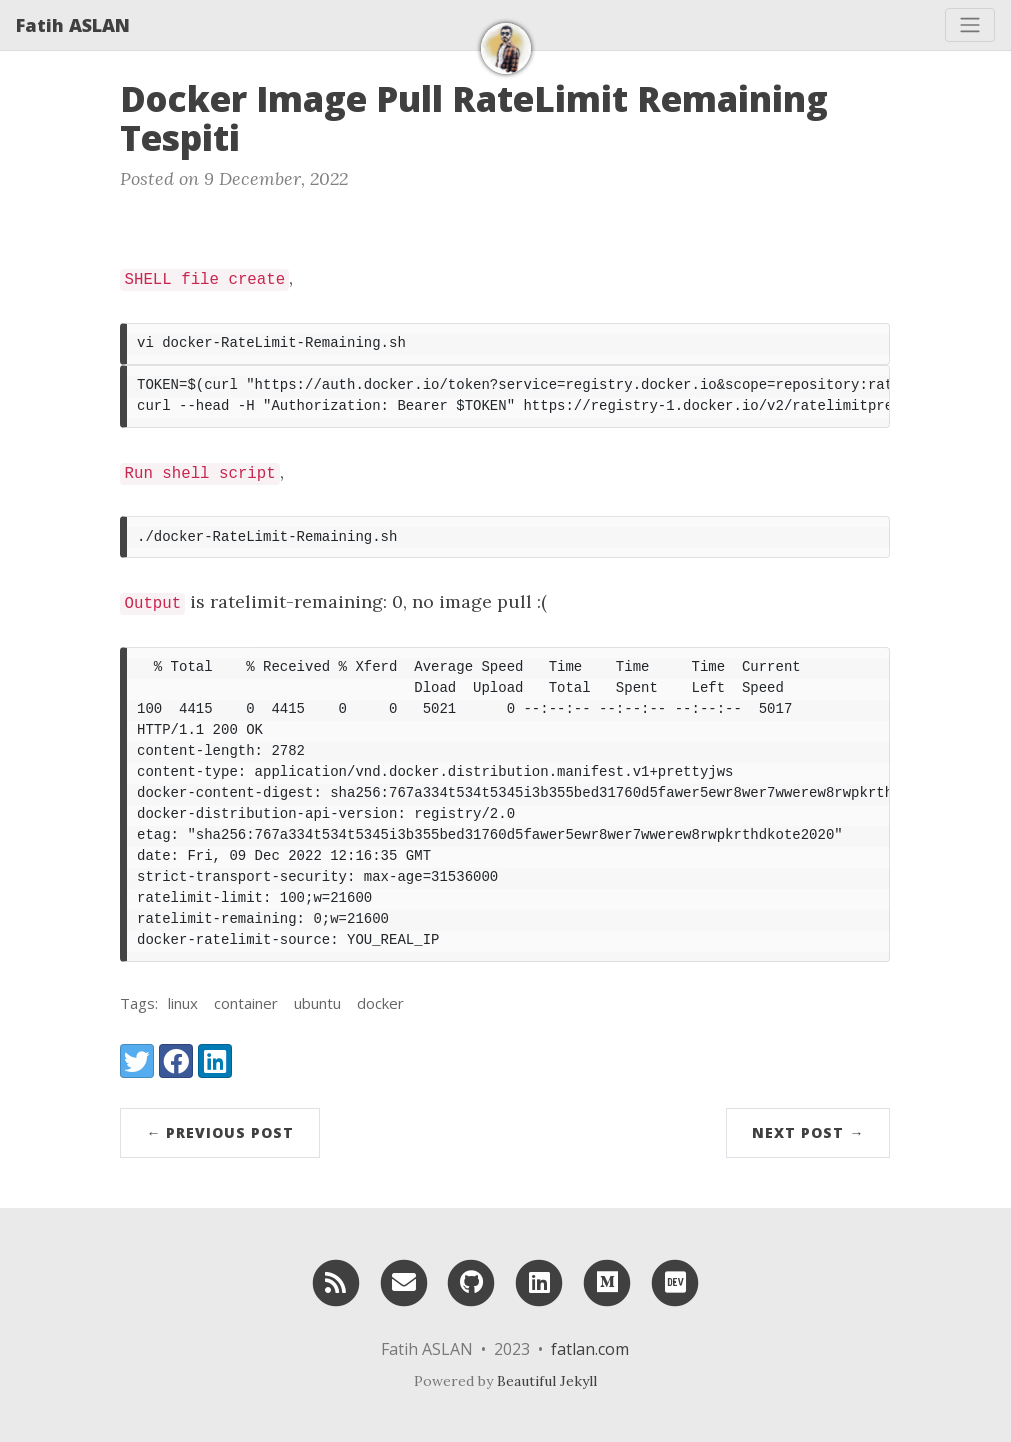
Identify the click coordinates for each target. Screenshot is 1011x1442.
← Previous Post (220, 1132)
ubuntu (317, 1003)
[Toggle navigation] (970, 25)
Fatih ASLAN (73, 25)
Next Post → (808, 1132)
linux (183, 1003)
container (246, 1003)
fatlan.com (590, 1349)
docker (380, 1003)
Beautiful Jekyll (547, 1381)
